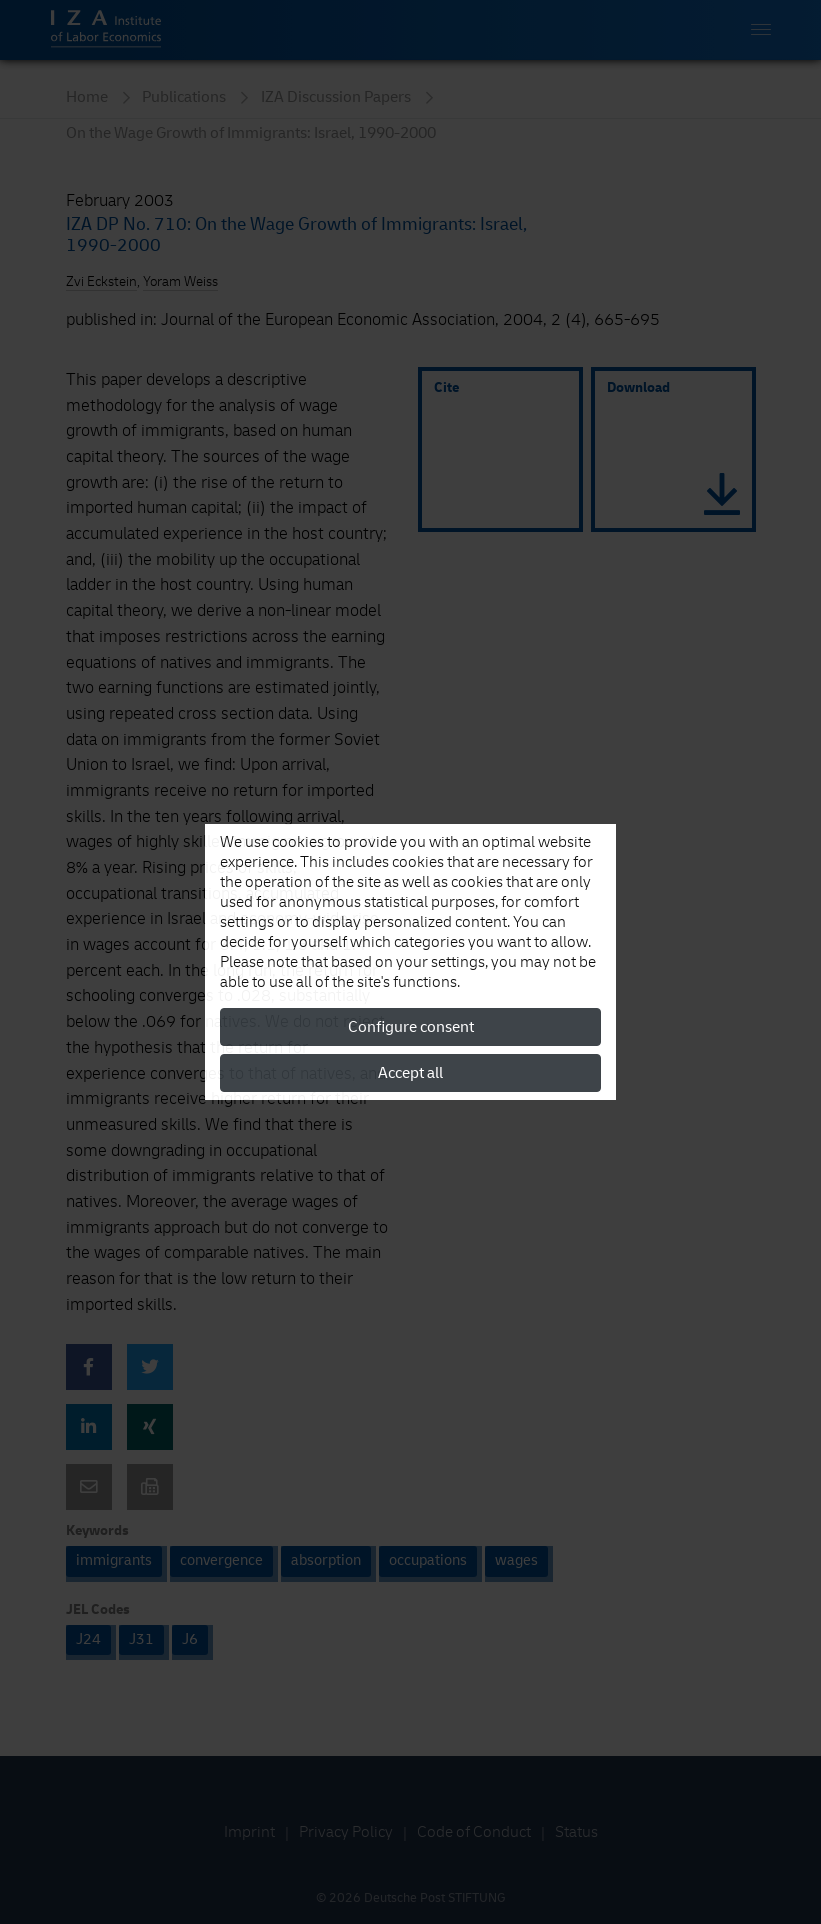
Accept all (410, 1073)
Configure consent (411, 1027)
